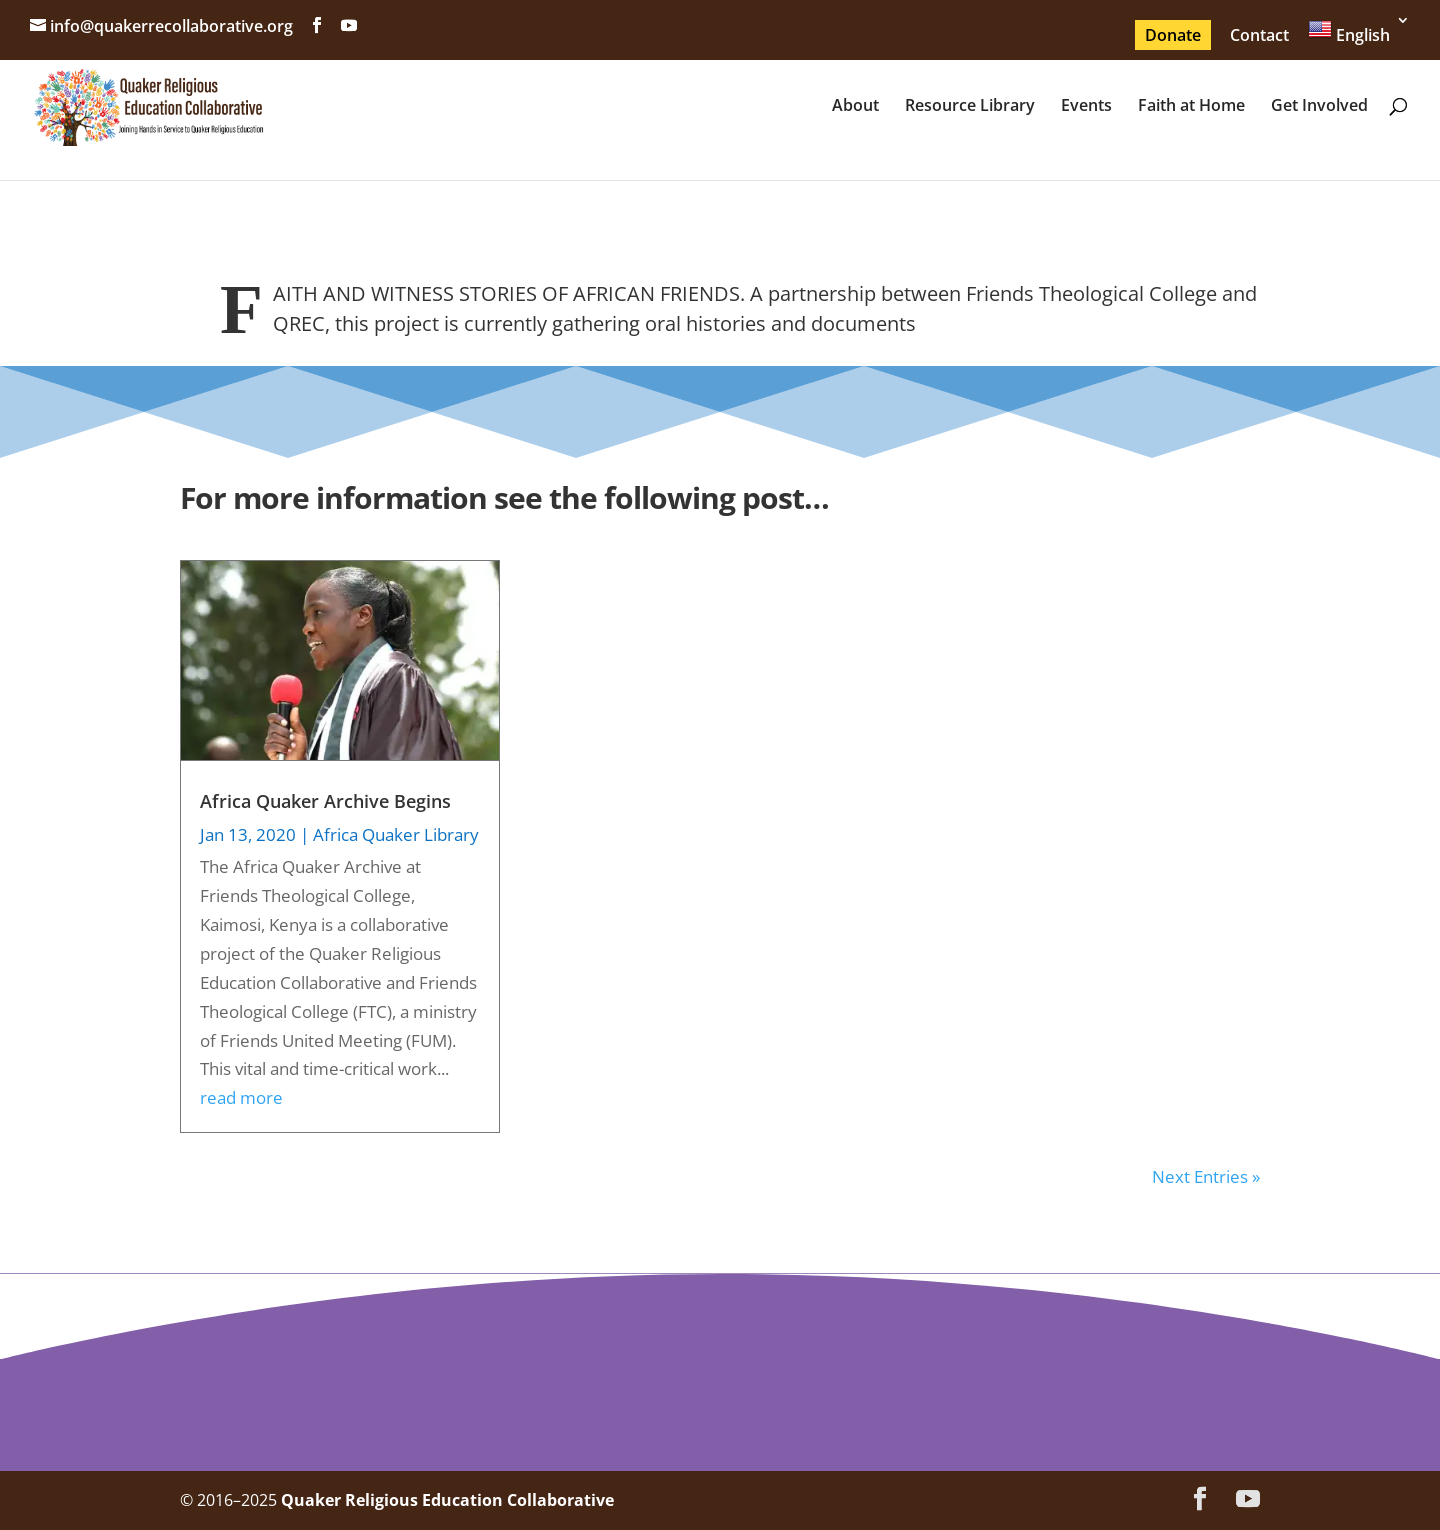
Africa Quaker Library (396, 834)
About (855, 107)
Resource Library (970, 107)
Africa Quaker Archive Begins (325, 801)
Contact (1259, 35)
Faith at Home (1191, 107)
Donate (1173, 35)
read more (241, 1097)
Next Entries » (1206, 1176)
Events (1086, 107)
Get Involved (1319, 107)
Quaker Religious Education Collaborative (447, 1500)
